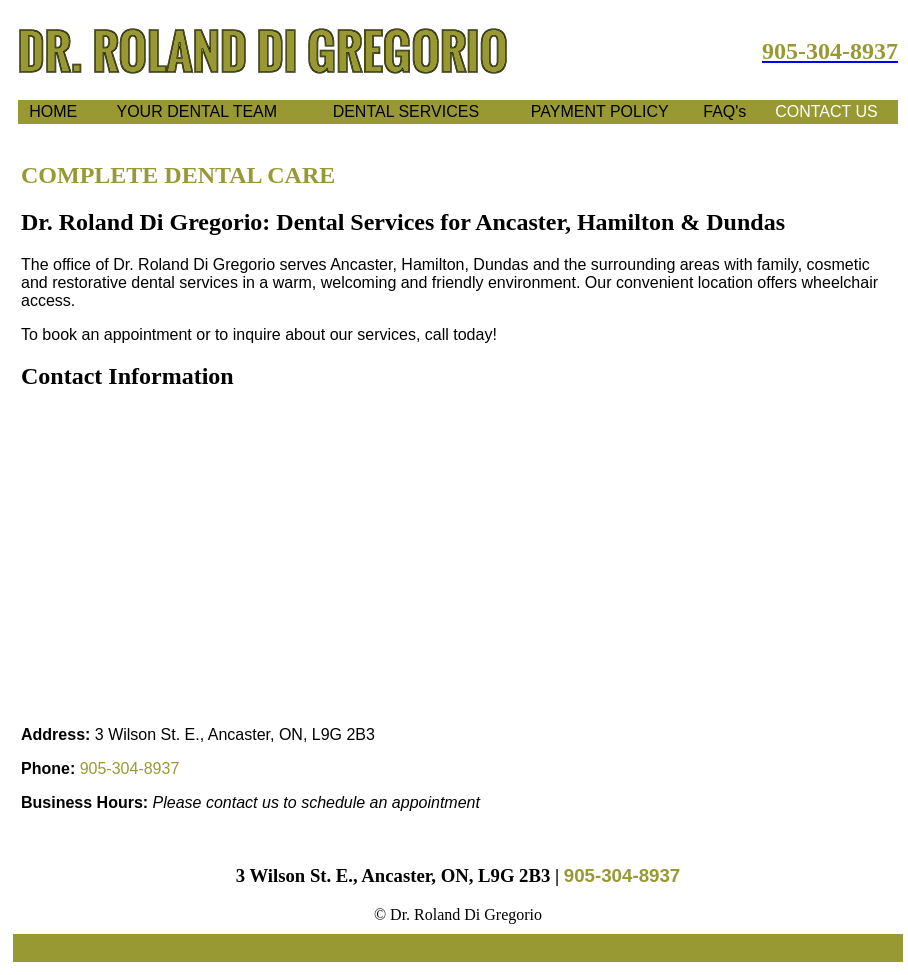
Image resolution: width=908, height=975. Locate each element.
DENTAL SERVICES (406, 111)
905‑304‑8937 (130, 768)
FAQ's (724, 111)
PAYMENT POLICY (600, 111)
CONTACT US (826, 111)
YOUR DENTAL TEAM (197, 111)
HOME (53, 111)
